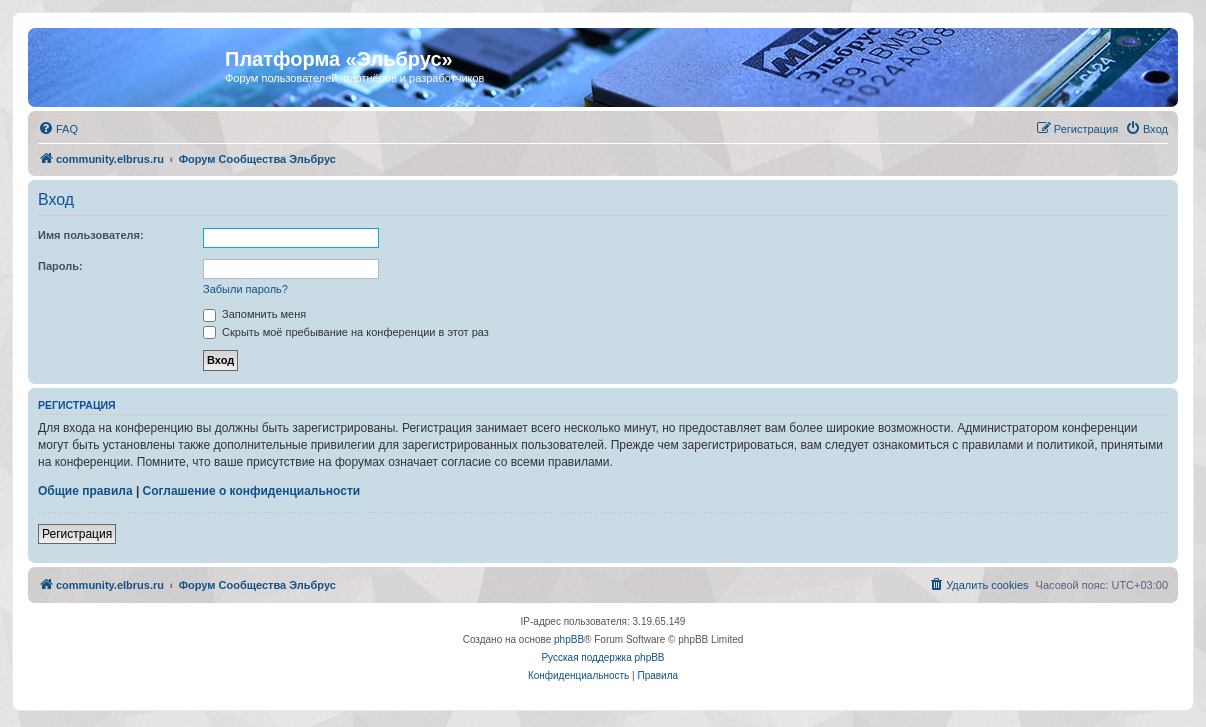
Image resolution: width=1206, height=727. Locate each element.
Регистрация (77, 534)
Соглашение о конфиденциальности (252, 491)
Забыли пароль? (245, 289)
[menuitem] (58, 129)
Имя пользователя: (91, 235)
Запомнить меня (254, 314)
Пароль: (60, 266)
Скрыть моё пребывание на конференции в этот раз (346, 332)
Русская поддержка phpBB (602, 657)
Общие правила (85, 491)
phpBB (569, 639)
